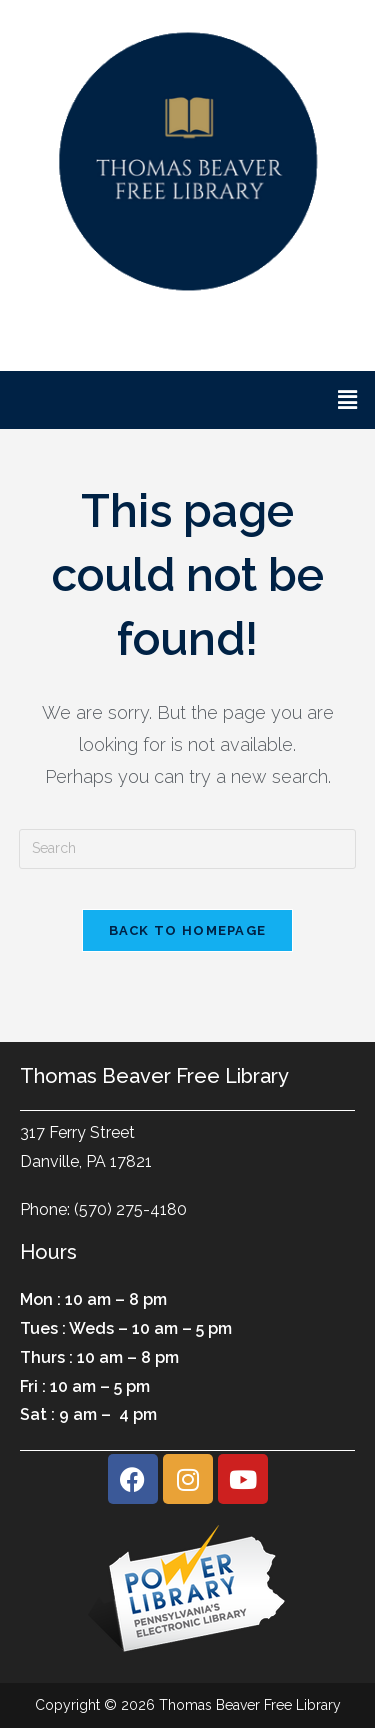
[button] (348, 399)
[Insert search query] (188, 849)
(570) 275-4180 (130, 1209)
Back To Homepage (188, 930)
